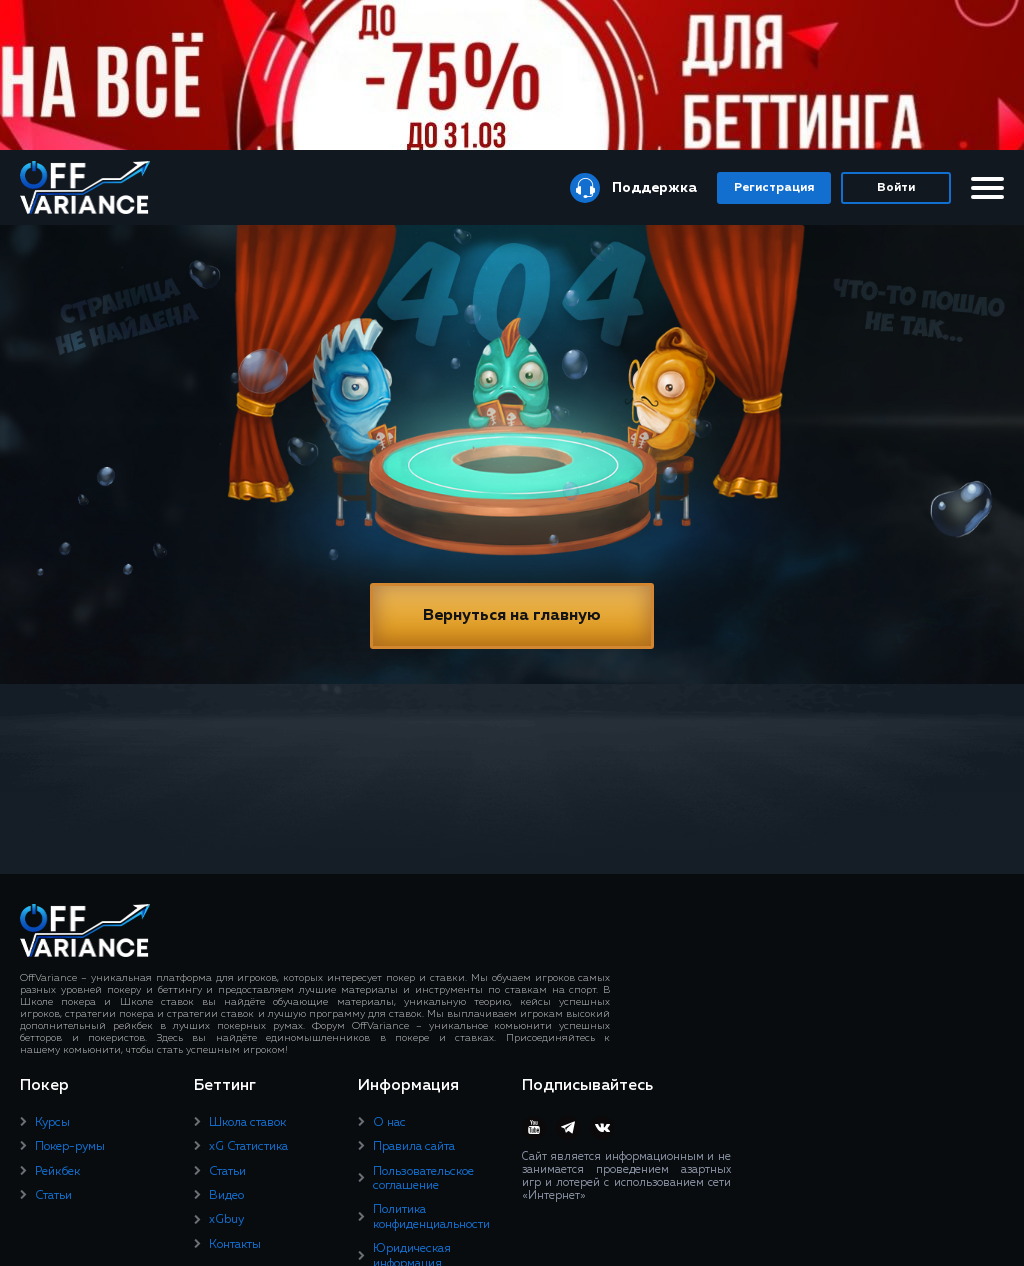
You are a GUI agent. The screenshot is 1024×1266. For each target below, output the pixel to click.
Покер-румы (70, 1147)
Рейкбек (57, 1172)
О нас (389, 1123)
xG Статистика (248, 1147)
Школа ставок (247, 1123)
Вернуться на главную (512, 616)
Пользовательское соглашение (423, 1179)
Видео (226, 1196)
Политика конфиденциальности (431, 1217)
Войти (896, 188)
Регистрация (774, 188)
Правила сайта (414, 1147)
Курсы (52, 1123)
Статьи (53, 1196)
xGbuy (226, 1220)
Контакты (235, 1245)
